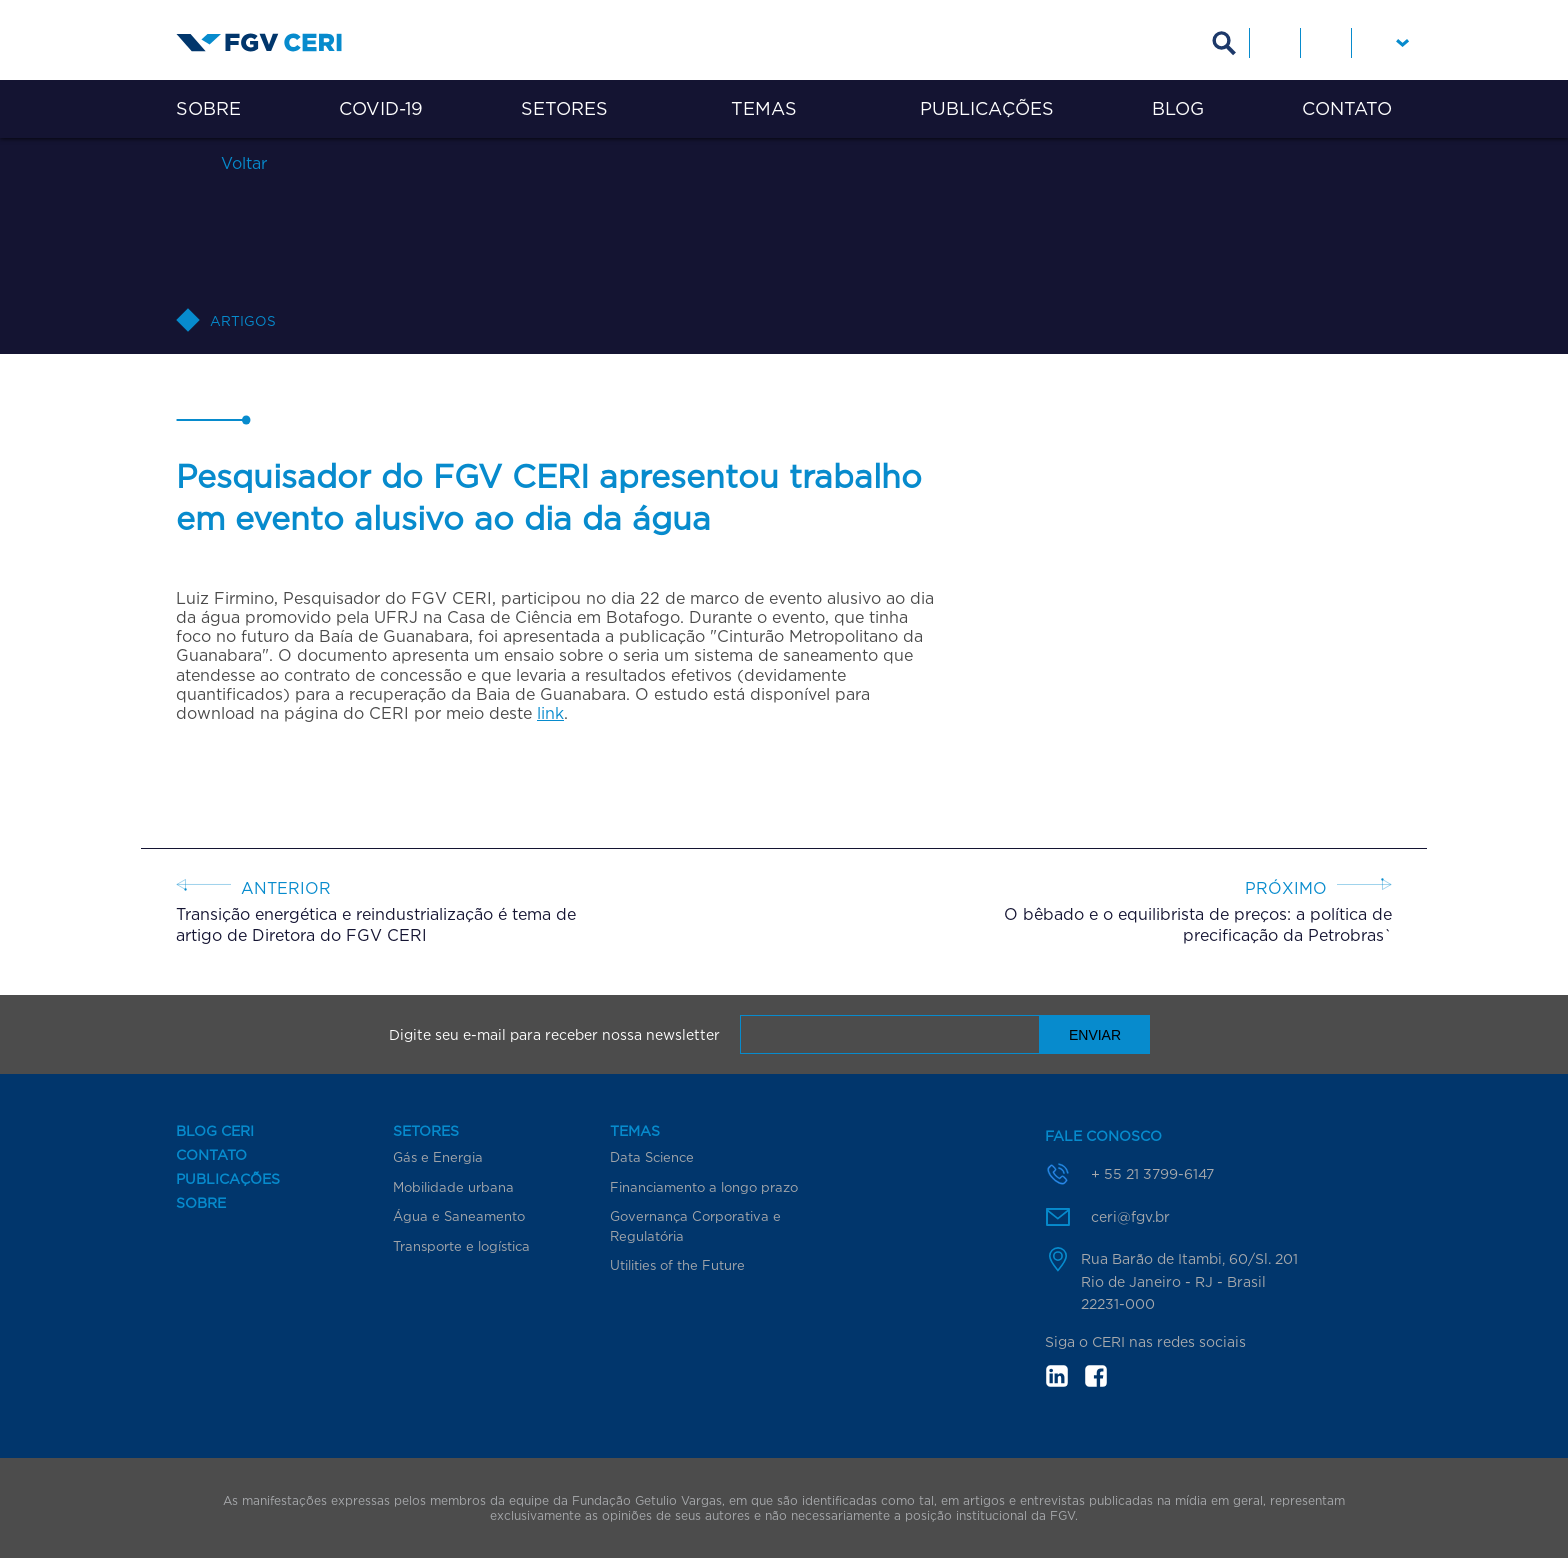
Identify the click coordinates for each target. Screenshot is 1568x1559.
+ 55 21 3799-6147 (1152, 1173)
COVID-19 (381, 108)
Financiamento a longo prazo (704, 1187)
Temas (764, 108)
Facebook (1326, 43)
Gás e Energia (438, 1157)
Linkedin (1275, 43)
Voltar (241, 162)
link (550, 713)
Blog (1178, 108)
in (1057, 1376)
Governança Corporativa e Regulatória (695, 1226)
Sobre (208, 108)
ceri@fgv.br (1130, 1216)
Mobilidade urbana (453, 1187)
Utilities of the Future (677, 1265)
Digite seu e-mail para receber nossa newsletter (554, 1035)
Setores (564, 108)
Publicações (987, 108)
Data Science (652, 1157)
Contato (1347, 108)
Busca (1224, 43)
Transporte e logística (461, 1246)
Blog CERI (215, 1131)
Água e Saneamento (459, 1216)
